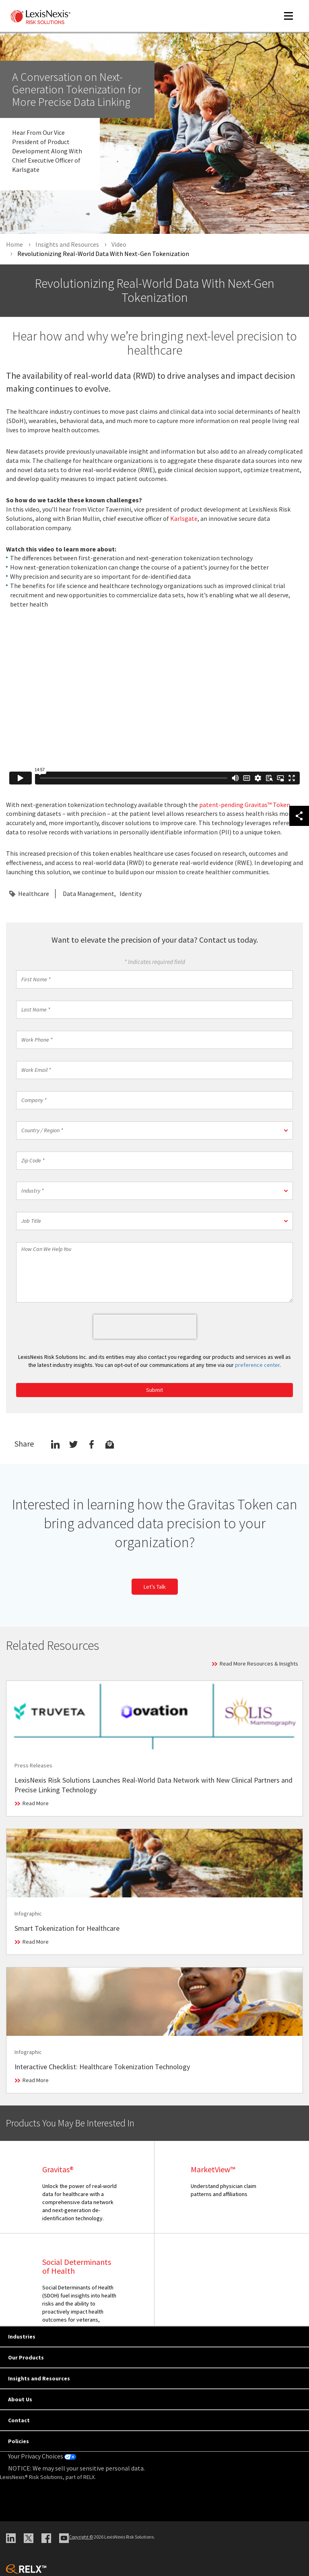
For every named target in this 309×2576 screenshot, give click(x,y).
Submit (154, 1389)
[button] (154, 1130)
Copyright (81, 2537)
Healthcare (33, 894)
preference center (257, 1364)
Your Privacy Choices (42, 2456)
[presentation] (144, 1327)
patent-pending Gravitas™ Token (244, 805)
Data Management (88, 894)
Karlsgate (184, 518)
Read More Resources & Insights (259, 1663)
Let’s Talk (155, 1586)
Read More (36, 1803)
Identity (130, 894)
